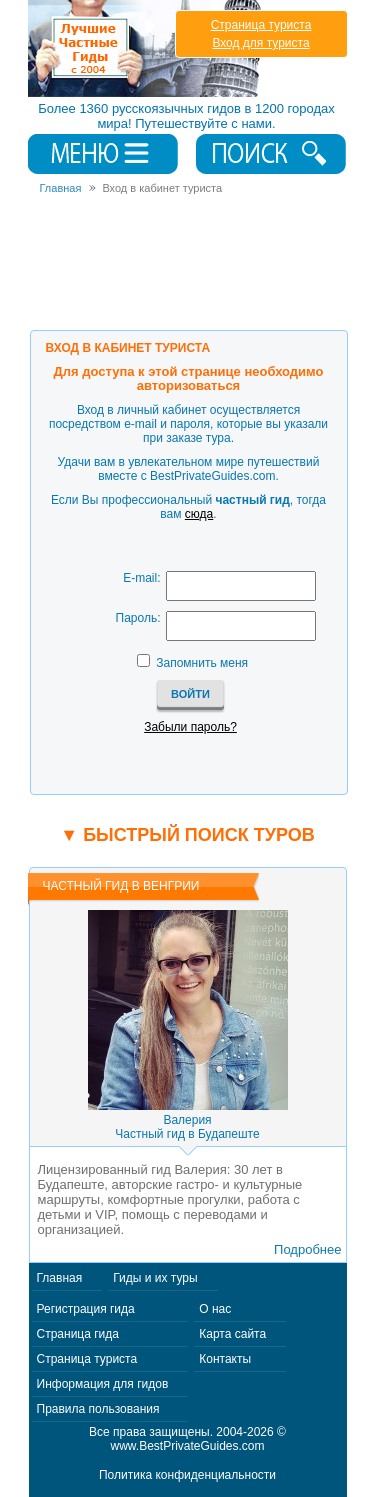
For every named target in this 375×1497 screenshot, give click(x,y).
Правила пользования (98, 1409)
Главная (60, 1278)
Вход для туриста (260, 43)
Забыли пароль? (190, 727)
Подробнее (307, 1249)
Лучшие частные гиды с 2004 (146, 48)
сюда (199, 514)
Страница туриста (261, 25)
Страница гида (78, 1334)
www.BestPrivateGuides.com (187, 1446)
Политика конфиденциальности (187, 1475)
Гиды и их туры (155, 1278)
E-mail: (141, 578)
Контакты (225, 1359)
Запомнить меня (202, 663)
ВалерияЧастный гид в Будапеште (187, 1127)
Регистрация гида (86, 1309)
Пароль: (138, 618)
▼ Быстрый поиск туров (187, 835)
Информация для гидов (103, 1384)
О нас (215, 1309)
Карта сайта (232, 1334)
